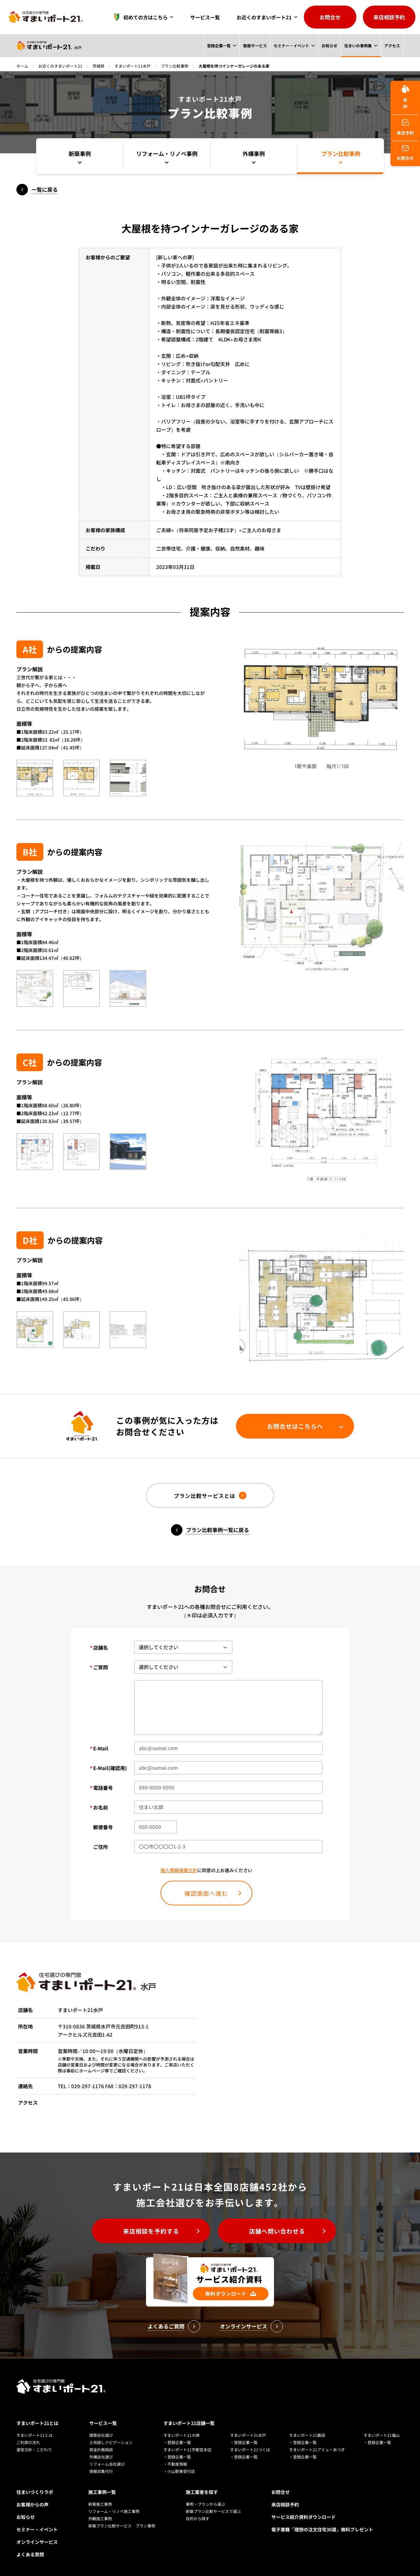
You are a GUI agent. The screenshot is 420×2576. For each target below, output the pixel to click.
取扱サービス (254, 45)
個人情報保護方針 (178, 1870)
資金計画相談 (101, 2449)
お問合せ (330, 17)
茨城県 (98, 66)
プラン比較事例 (174, 66)
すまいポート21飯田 (307, 2435)
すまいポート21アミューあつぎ (317, 2449)
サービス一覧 (205, 17)
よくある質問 (30, 2554)
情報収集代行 (101, 2471)
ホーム (22, 66)
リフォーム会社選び (107, 2464)
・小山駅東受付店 (179, 2471)
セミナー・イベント (291, 45)
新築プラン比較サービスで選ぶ (213, 2511)
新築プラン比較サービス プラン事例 (121, 2525)
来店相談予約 (389, 17)
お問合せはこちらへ (295, 1426)
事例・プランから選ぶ (205, 2504)
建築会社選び (101, 2435)
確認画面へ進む (206, 1893)
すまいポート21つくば (250, 2449)
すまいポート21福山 (382, 2435)
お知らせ (329, 45)
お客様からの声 (32, 2504)
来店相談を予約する (151, 2231)
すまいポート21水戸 (133, 66)
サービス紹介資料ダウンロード (303, 2517)
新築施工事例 (100, 2504)
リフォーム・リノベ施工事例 (113, 2511)
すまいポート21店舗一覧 (189, 2423)
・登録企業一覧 (177, 2442)
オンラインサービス (37, 2542)
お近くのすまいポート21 (264, 17)
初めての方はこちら (139, 17)
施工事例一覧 (102, 2492)
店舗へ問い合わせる (277, 2231)
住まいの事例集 (358, 45)
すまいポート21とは (37, 2423)
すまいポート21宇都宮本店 (187, 2449)
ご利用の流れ (28, 2442)
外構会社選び (101, 2456)
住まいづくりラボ (34, 2492)
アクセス (392, 45)
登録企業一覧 (218, 45)
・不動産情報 (175, 2464)
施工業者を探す (202, 2492)
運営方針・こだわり (34, 2449)
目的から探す (197, 2518)
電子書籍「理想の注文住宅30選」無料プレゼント (322, 2529)
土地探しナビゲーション (111, 2442)
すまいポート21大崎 (181, 2435)
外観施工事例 (100, 2518)
